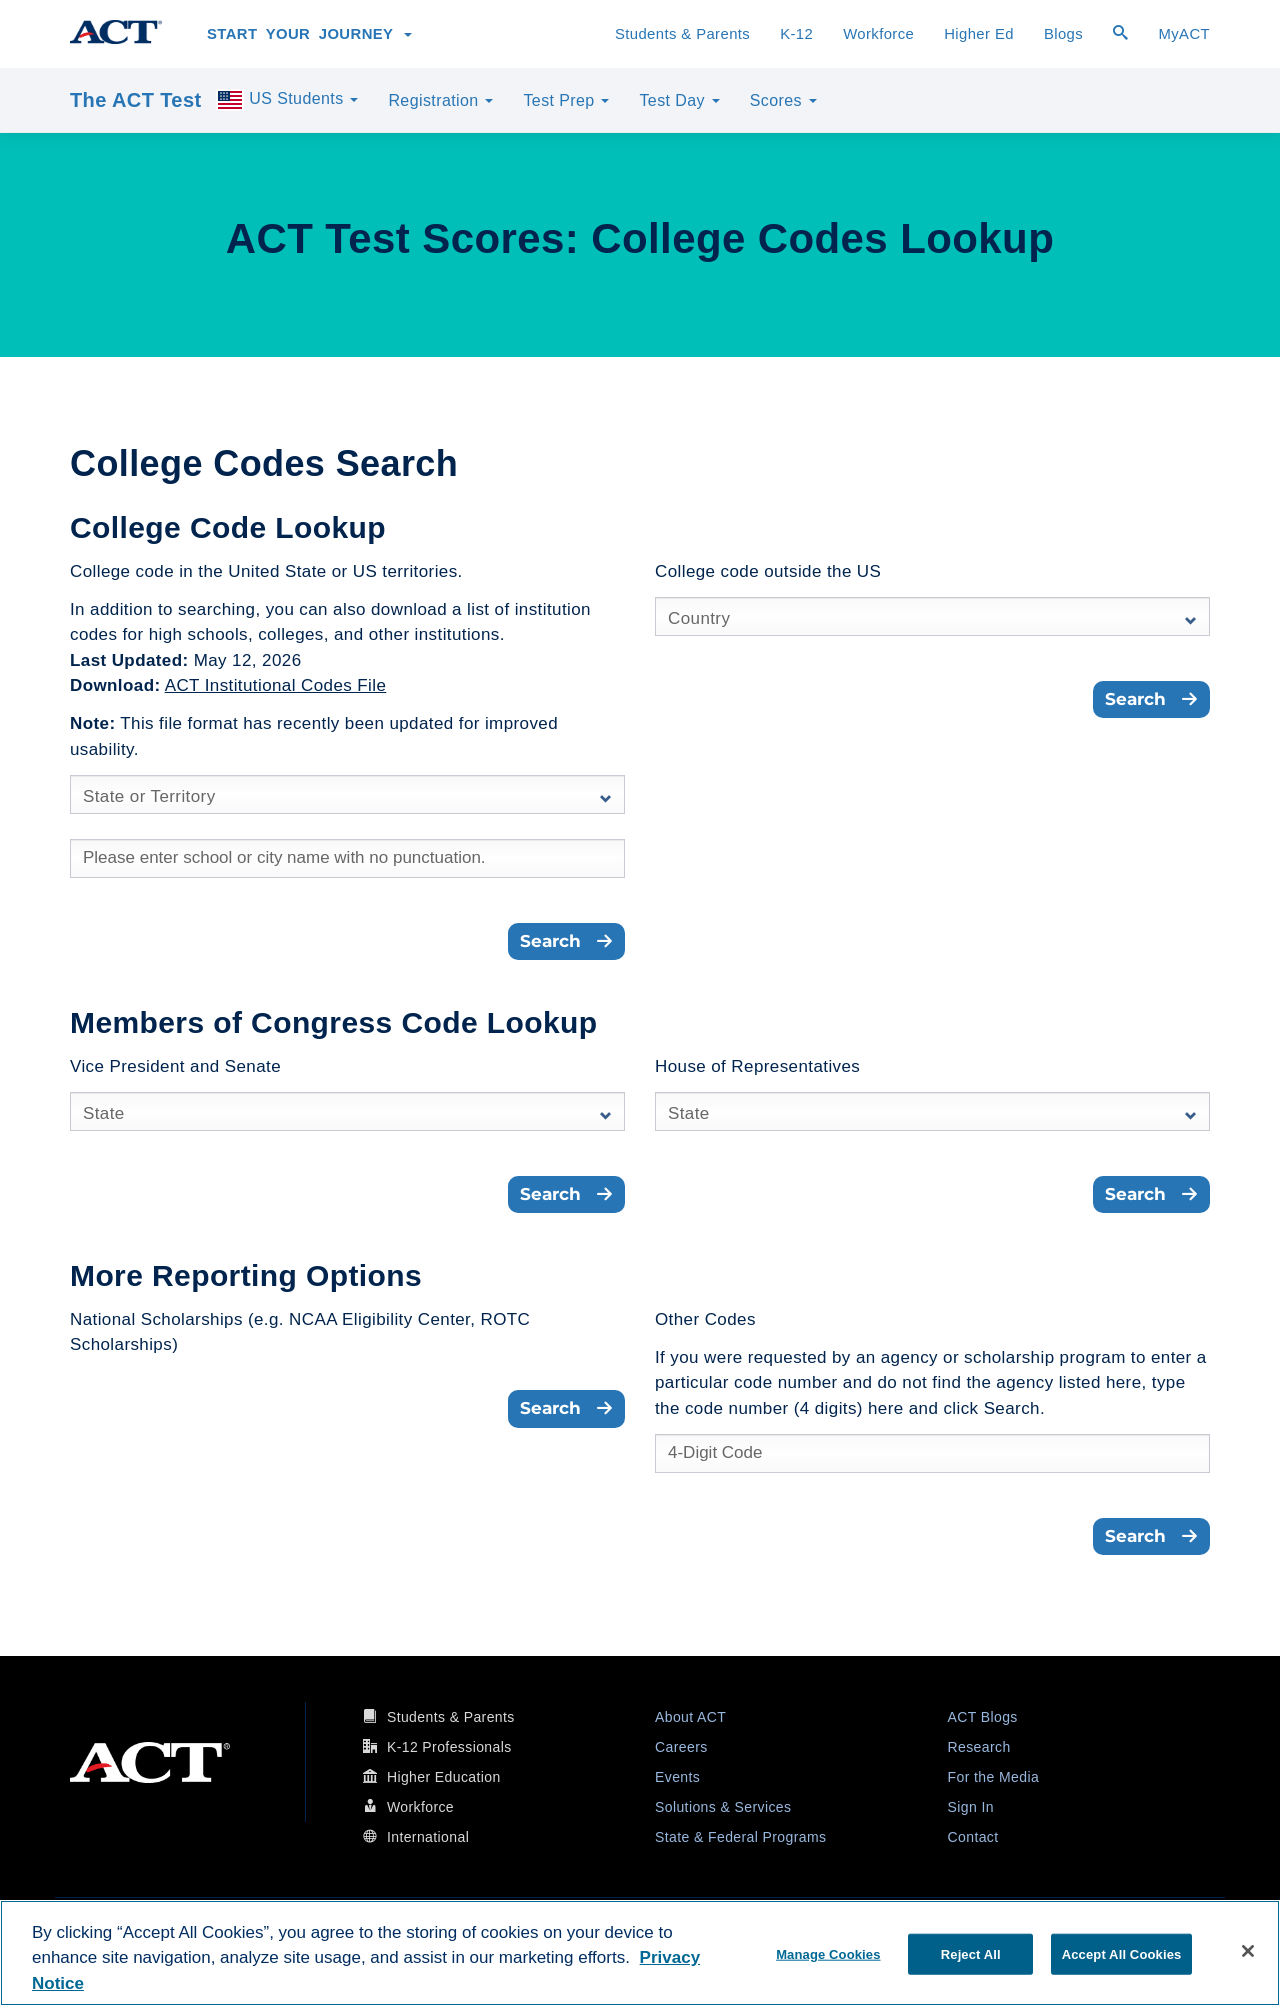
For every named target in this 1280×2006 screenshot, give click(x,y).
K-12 (796, 34)
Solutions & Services (723, 1807)
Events (677, 1777)
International (428, 1837)
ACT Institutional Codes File (276, 685)
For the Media (994, 1777)
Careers (681, 1747)
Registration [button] (440, 100)
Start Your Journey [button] (309, 34)
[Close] (1248, 1951)
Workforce (878, 34)
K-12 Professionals (449, 1747)
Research (979, 1747)
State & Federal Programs (740, 1837)
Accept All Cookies (1122, 1953)
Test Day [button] (679, 100)
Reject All (971, 1953)
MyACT (1184, 34)
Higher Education (444, 1777)
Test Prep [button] (566, 100)
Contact (973, 1837)
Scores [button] (783, 100)
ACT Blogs (983, 1717)
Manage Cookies (828, 1953)
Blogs (1063, 34)
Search (566, 941)
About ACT (690, 1717)
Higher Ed (979, 34)
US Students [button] (287, 100)
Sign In (971, 1807)
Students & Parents (682, 34)
